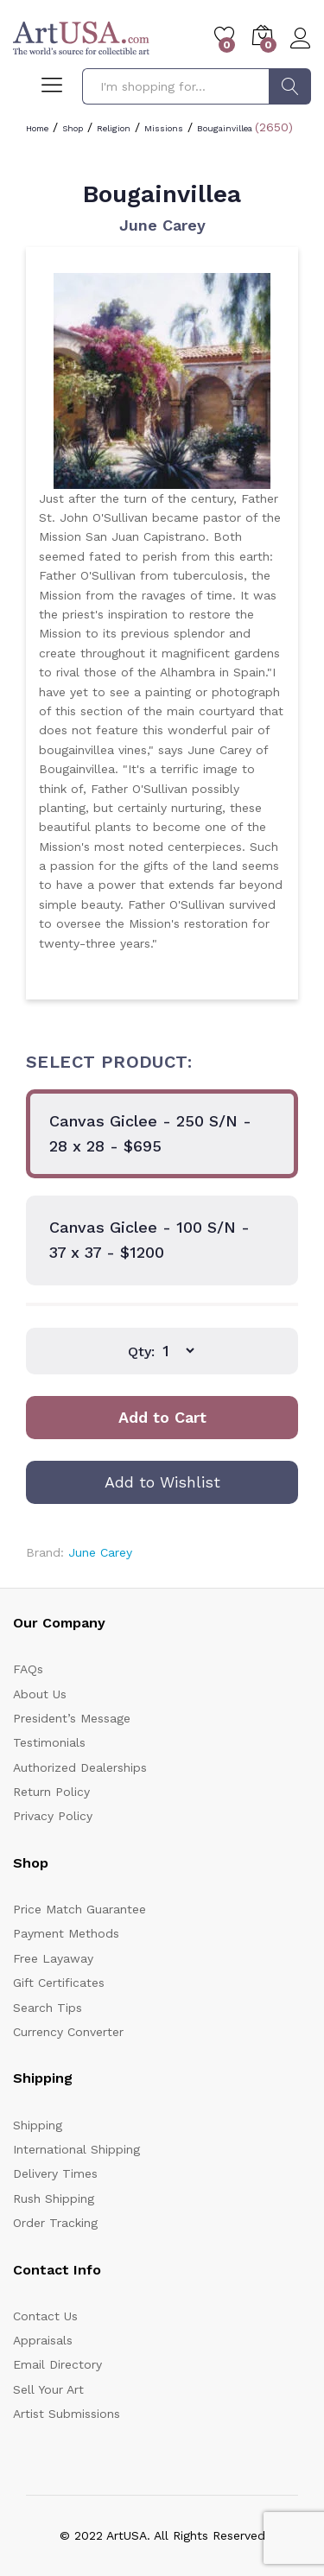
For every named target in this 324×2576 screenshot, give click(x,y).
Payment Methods (66, 1933)
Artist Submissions (66, 2414)
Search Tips (47, 2007)
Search (290, 86)
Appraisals (43, 2340)
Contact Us (45, 2316)
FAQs (28, 1669)
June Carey (162, 225)
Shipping (37, 2125)
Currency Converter (68, 2032)
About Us (40, 1694)
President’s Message (71, 1718)
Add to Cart (162, 1417)
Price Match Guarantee (79, 1909)
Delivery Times (55, 2173)
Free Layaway (53, 1958)
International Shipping (76, 2149)
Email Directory (57, 2364)
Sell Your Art (48, 2389)
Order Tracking (55, 2223)
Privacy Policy (52, 1816)
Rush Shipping (53, 2198)
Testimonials (49, 1742)
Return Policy (51, 1792)
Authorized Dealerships (80, 1767)
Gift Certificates (59, 1982)
